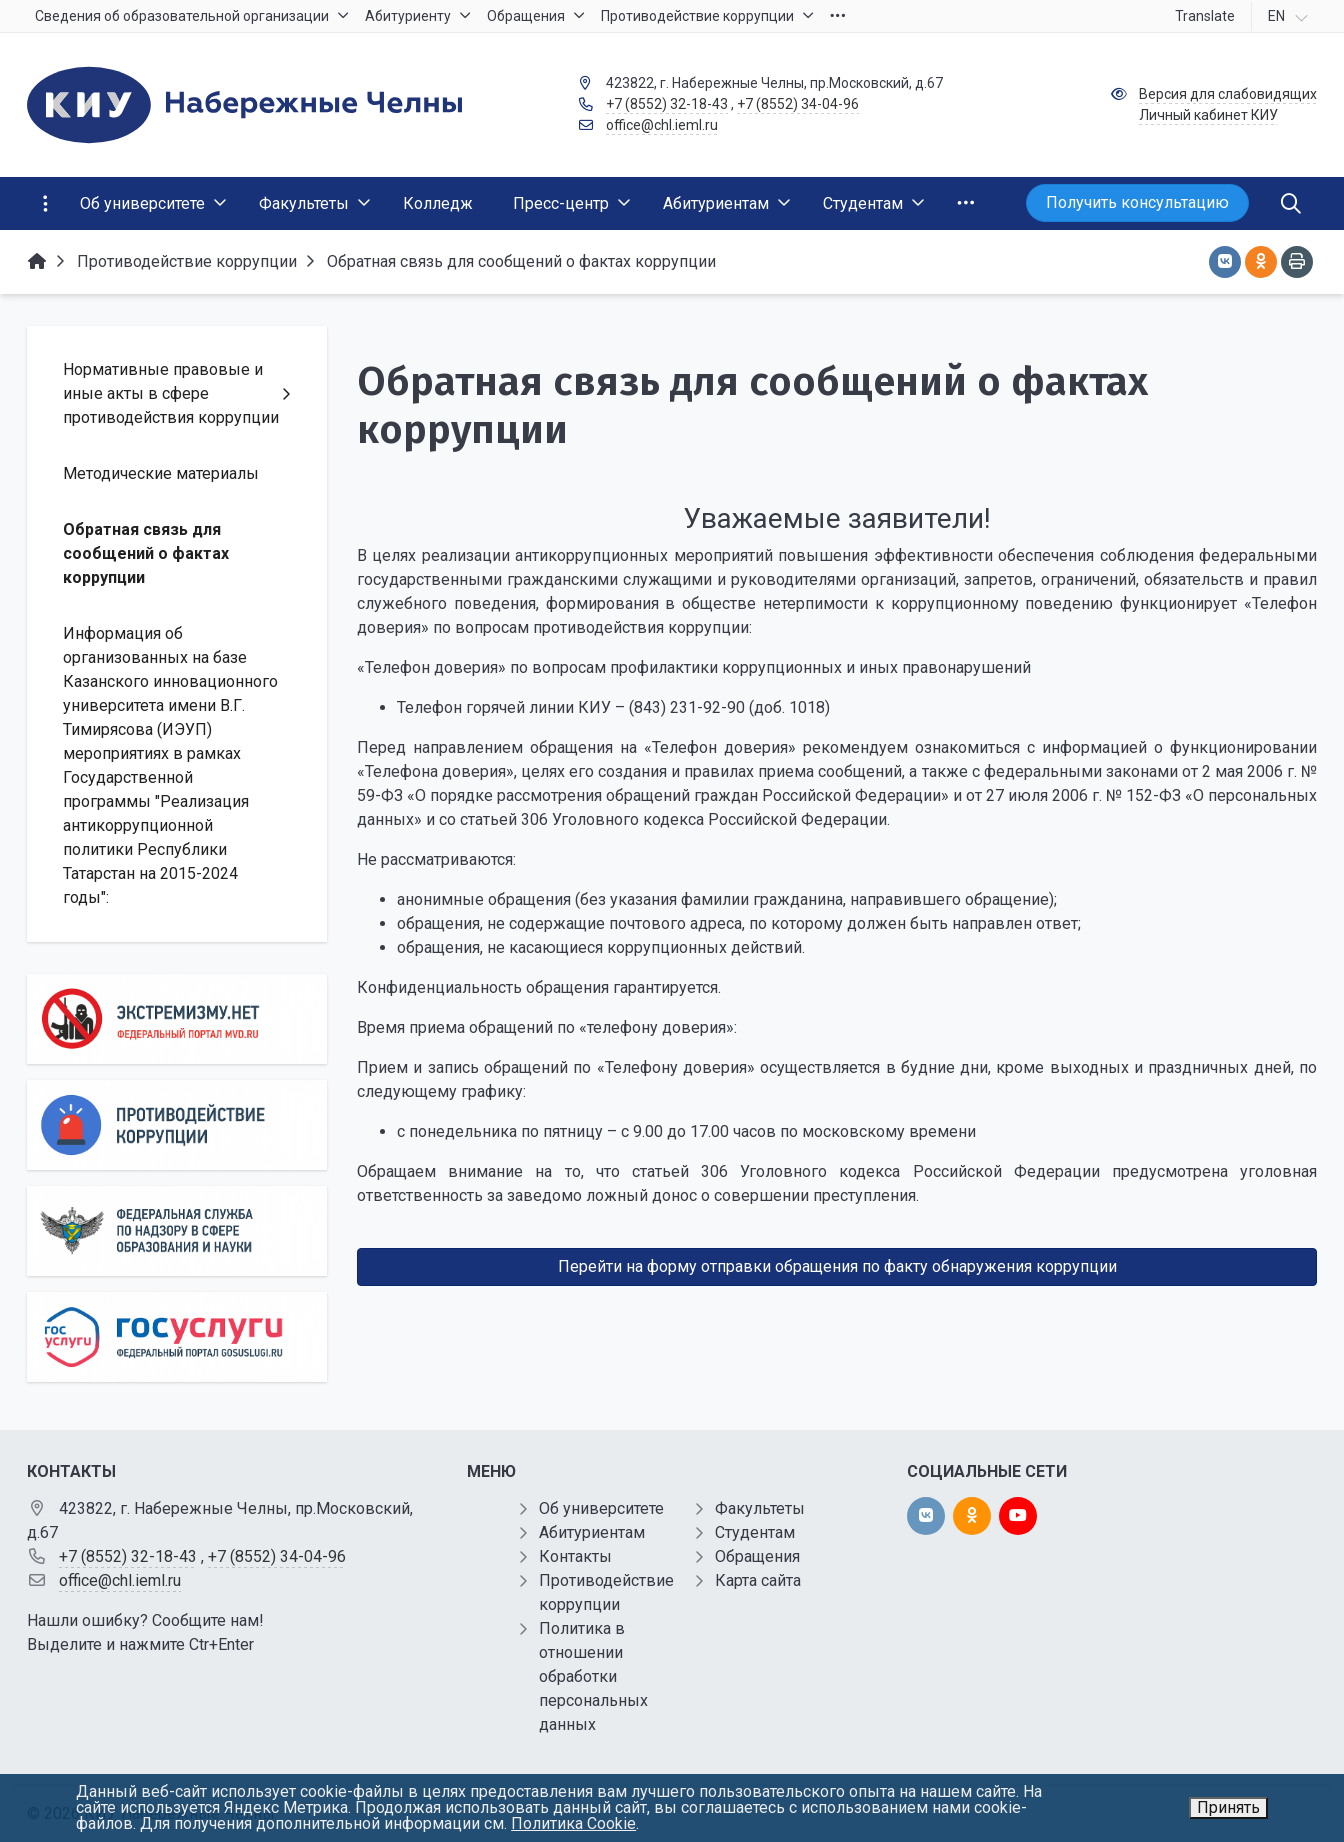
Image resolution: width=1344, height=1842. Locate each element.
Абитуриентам (592, 1532)
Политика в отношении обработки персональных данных (593, 1676)
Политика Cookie (573, 1823)
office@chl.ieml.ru (662, 125)
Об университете (601, 1508)
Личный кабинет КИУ (1208, 115)
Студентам (755, 1532)
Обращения (757, 1556)
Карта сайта (758, 1580)
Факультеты (760, 1508)
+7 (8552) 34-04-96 (798, 104)
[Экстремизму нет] (177, 1019)
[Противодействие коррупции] (177, 1125)
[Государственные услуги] (177, 1337)
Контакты (575, 1556)
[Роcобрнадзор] (177, 1231)
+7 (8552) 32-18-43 (667, 104)
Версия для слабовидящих (1228, 94)
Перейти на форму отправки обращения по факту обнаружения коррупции (837, 1266)
